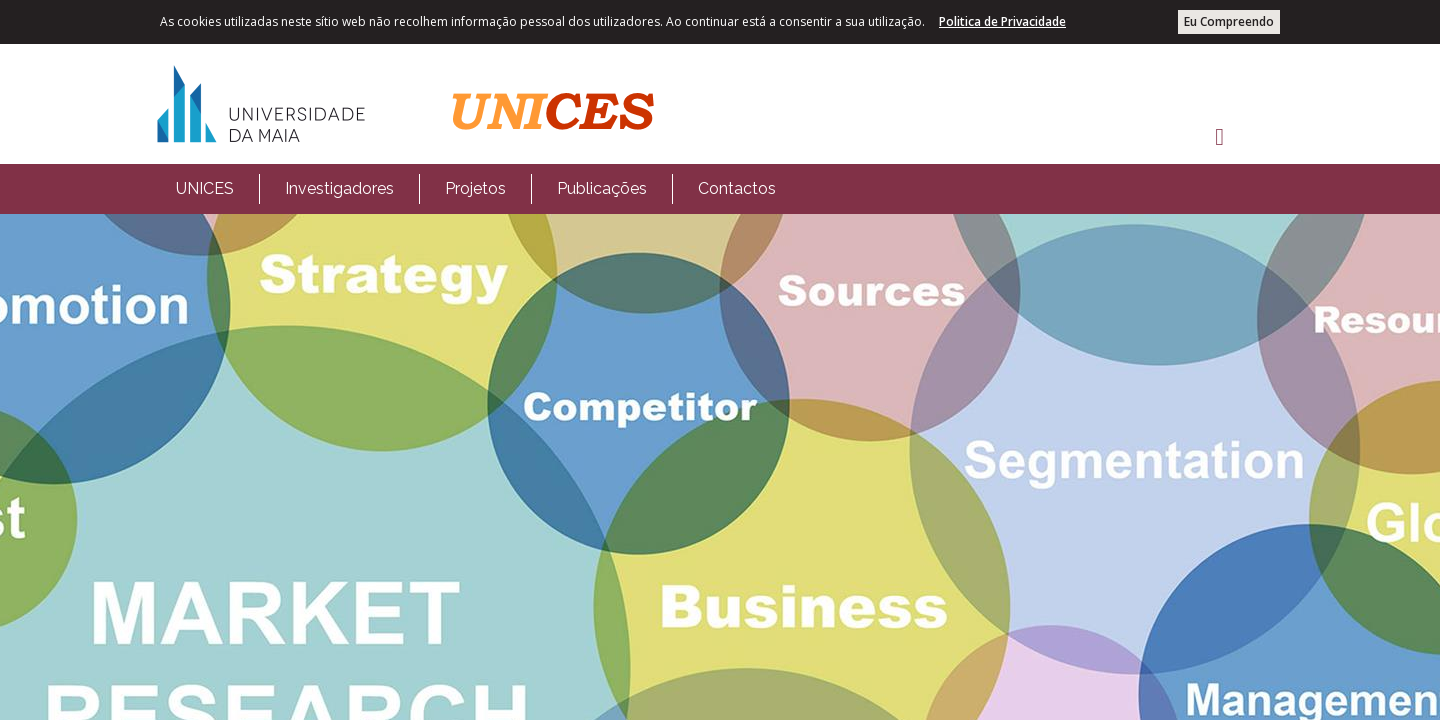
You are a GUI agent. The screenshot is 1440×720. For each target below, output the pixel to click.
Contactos (737, 188)
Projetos (475, 188)
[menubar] (476, 189)
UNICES (205, 188)
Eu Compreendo (1229, 21)
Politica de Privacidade (1002, 21)
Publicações (602, 188)
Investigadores (339, 188)
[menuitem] (205, 189)
